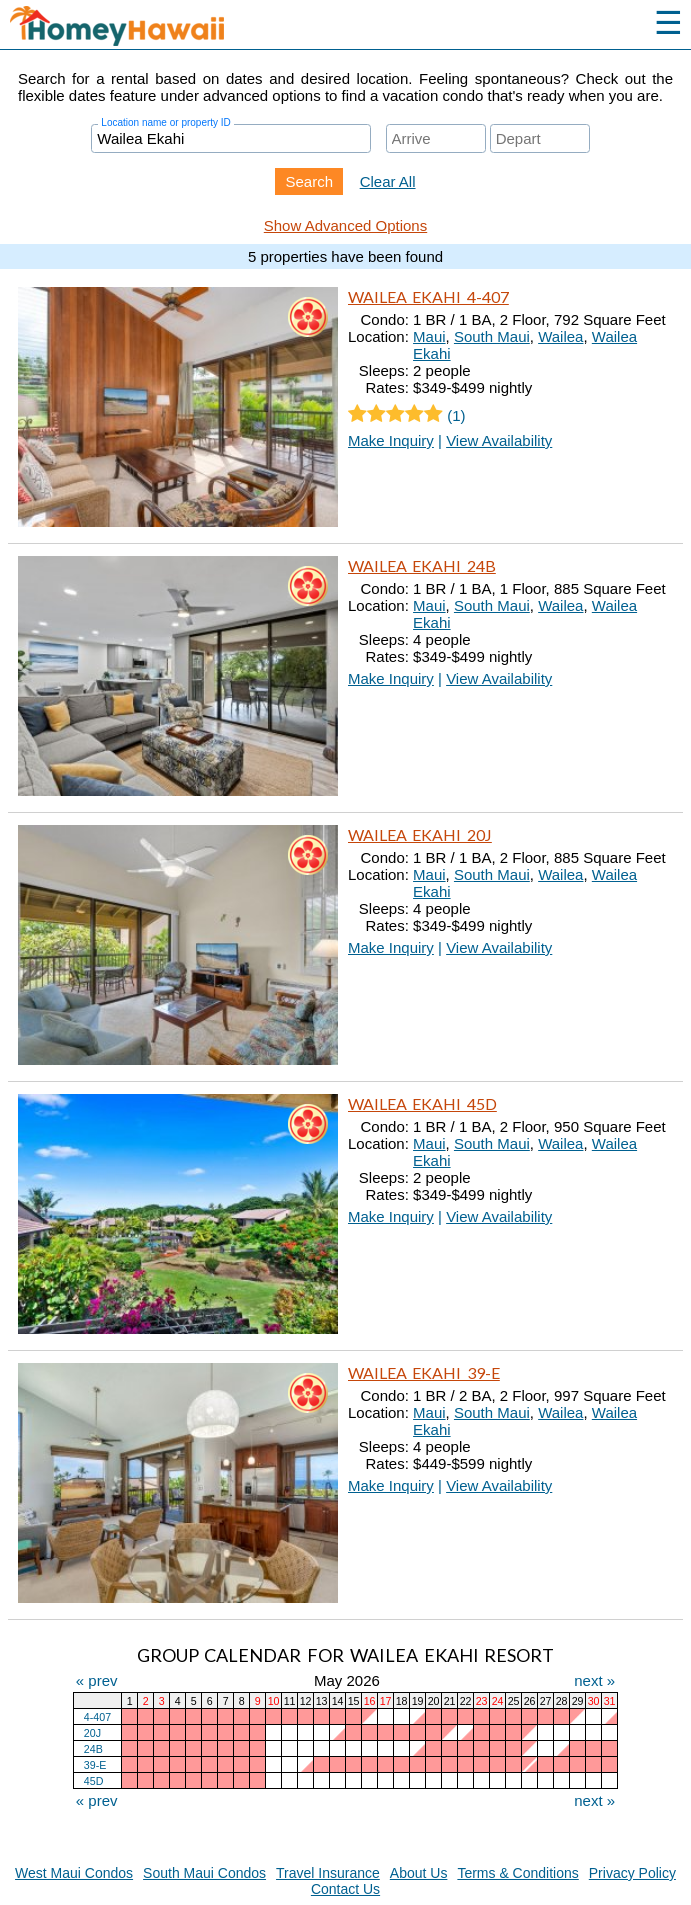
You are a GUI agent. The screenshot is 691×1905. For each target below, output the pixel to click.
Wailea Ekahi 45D (422, 1103)
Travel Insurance (328, 1873)
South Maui (492, 336)
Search (309, 181)
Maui (429, 336)
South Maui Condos (204, 1873)
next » (594, 1680)
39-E (95, 1765)
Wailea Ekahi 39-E (424, 1372)
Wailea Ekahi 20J (420, 834)
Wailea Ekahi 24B (422, 565)
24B (93, 1749)
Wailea (560, 336)
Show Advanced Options (345, 225)
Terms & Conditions (517, 1873)
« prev (97, 1680)
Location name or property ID (166, 122)
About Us (419, 1873)
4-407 (97, 1717)
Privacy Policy (632, 1873)
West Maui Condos (74, 1873)
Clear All (388, 181)
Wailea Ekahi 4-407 (428, 296)
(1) (407, 415)
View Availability (499, 440)
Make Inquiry (391, 440)
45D (94, 1781)
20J (92, 1733)
